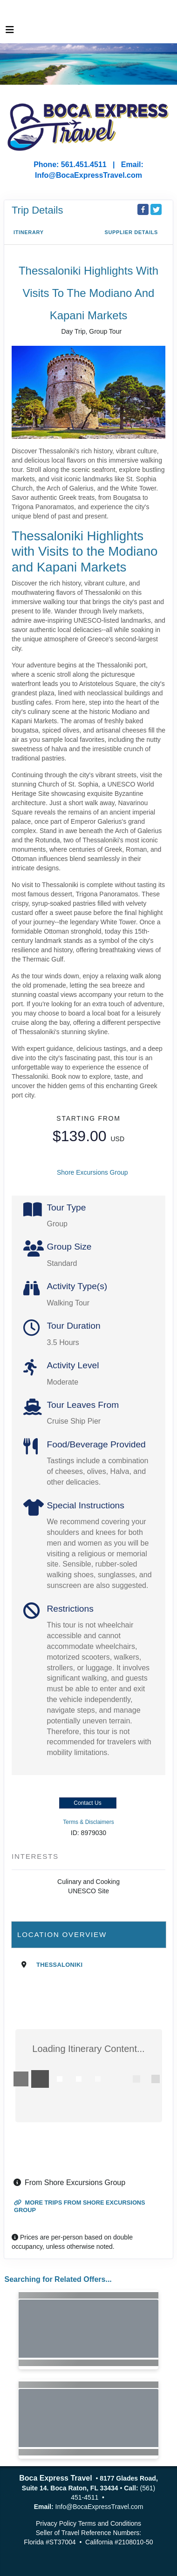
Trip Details (37, 210)
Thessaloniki (59, 1964)
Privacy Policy (56, 2523)
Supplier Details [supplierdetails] (131, 232)
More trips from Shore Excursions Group (79, 2206)
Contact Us (87, 1803)
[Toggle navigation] (9, 32)
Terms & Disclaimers (88, 1822)
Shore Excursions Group (92, 1172)
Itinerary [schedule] (29, 232)
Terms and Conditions (109, 2523)
